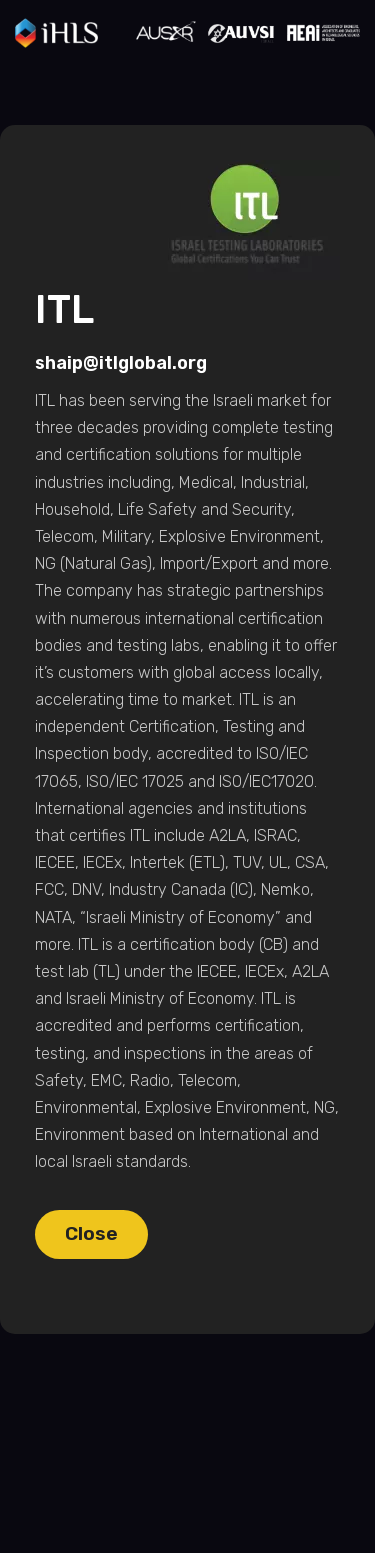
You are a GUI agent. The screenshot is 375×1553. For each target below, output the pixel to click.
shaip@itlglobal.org (121, 363)
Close (91, 1233)
